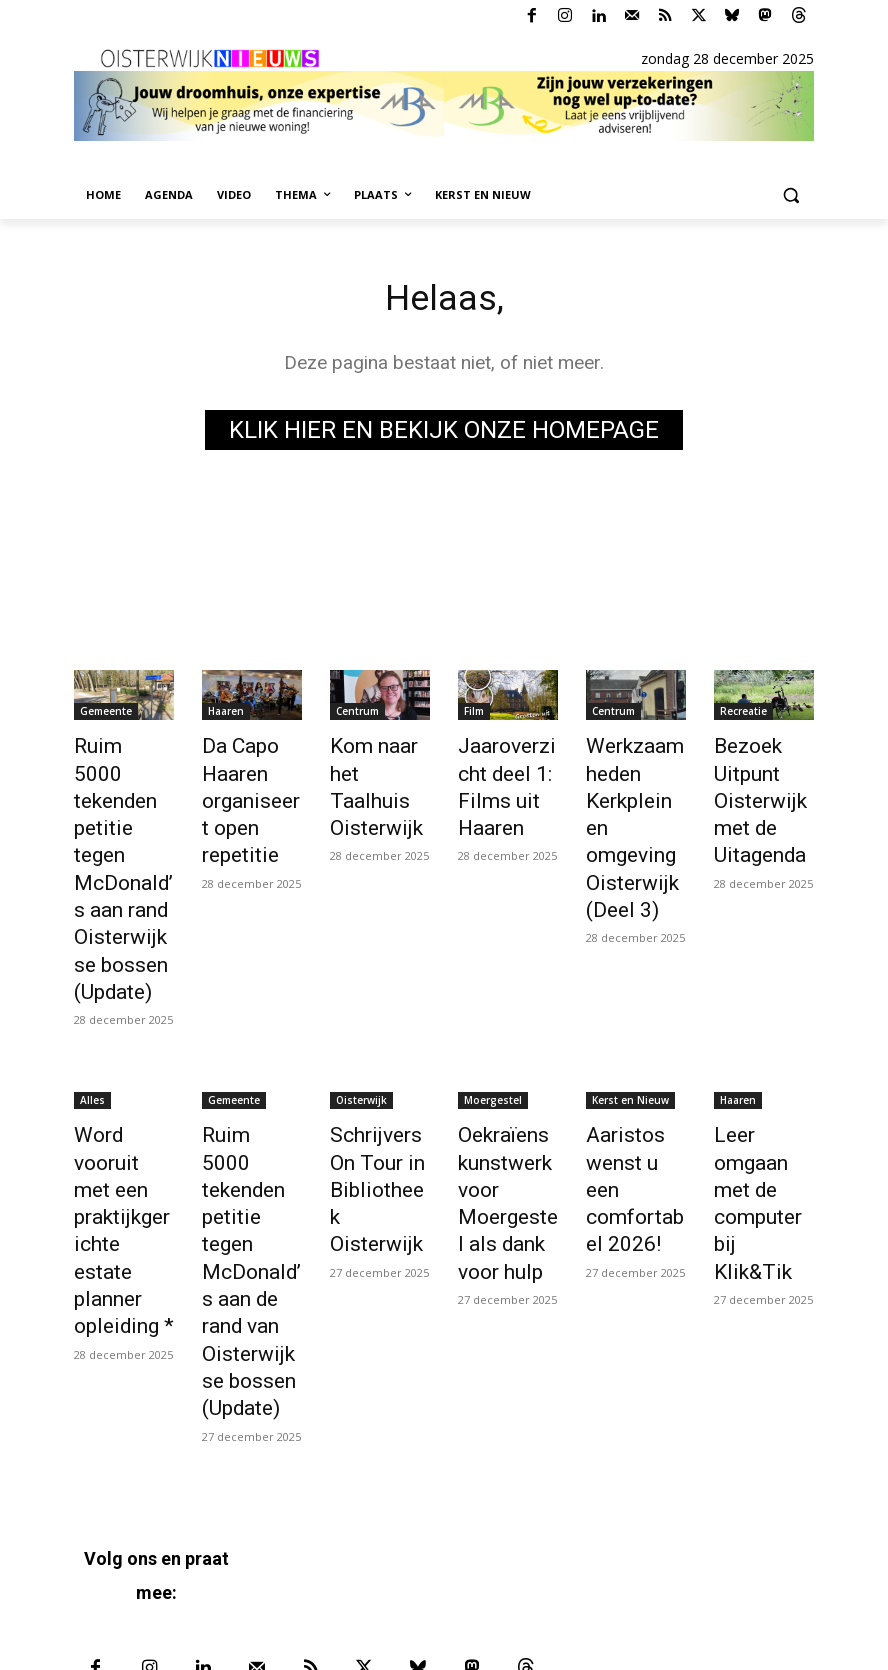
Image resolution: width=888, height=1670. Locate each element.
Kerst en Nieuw (630, 1008)
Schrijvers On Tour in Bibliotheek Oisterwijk (380, 1074)
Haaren (226, 715)
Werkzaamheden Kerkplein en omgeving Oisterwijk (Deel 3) (636, 792)
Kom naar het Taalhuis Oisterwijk (380, 770)
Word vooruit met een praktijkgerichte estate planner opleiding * (123, 1096)
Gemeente (106, 715)
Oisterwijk (361, 1008)
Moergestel (493, 1008)
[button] (790, 195)
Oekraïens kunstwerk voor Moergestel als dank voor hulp (508, 1096)
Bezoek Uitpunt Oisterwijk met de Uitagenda (752, 792)
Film (474, 715)
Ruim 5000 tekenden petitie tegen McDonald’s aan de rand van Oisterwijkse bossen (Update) (249, 1129)
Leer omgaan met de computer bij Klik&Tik (763, 1074)
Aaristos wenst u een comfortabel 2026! (633, 1074)
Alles (92, 1008)
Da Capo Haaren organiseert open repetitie (245, 792)
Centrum (357, 715)
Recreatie (743, 715)
